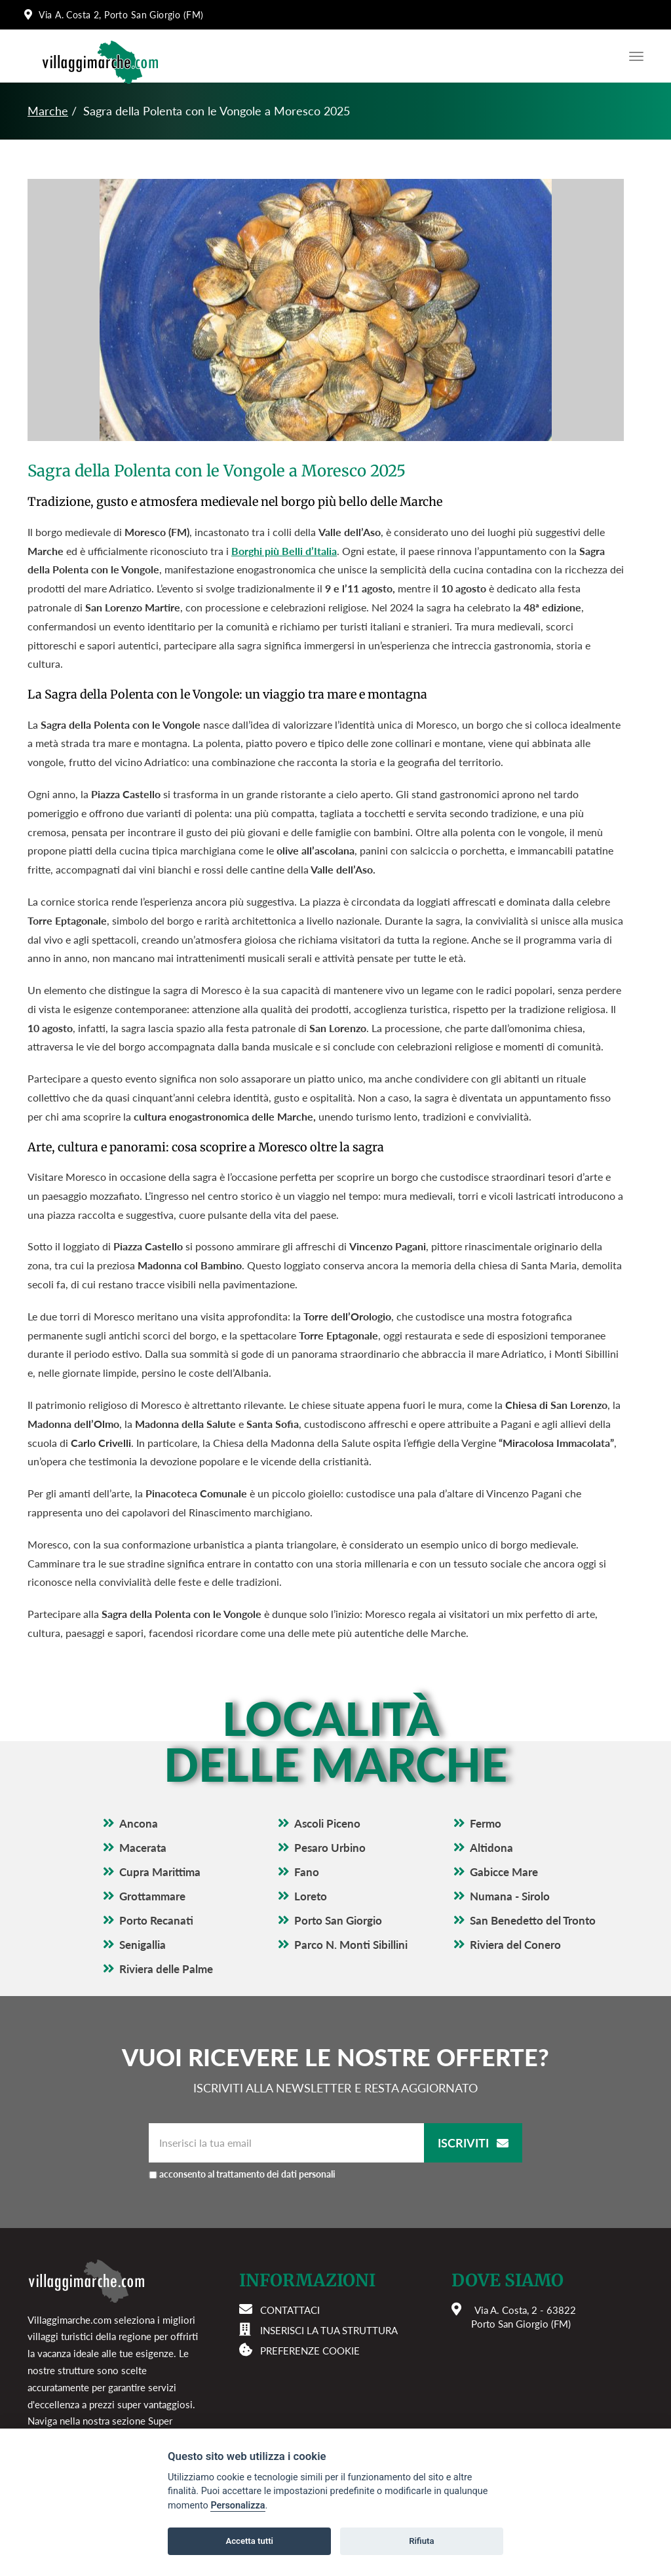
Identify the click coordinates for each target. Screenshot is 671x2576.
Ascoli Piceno (327, 1823)
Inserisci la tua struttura (329, 2330)
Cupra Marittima (160, 1872)
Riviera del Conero (515, 1944)
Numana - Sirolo (510, 1896)
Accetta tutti (249, 2541)
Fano (306, 1872)
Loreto (310, 1896)
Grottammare (152, 1896)
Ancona (138, 1823)
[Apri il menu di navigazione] (633, 56)
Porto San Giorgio (338, 1920)
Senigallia (142, 1944)
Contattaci (290, 2310)
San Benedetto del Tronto (533, 1920)
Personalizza (237, 2505)
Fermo (485, 1823)
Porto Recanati (156, 1920)
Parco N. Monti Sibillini (351, 1944)
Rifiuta (421, 2541)
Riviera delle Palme (166, 1969)
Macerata (142, 1848)
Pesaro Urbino (330, 1848)
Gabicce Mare (504, 1872)
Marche (48, 111)
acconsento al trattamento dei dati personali (247, 2174)
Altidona (491, 1848)
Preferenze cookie (310, 2350)
